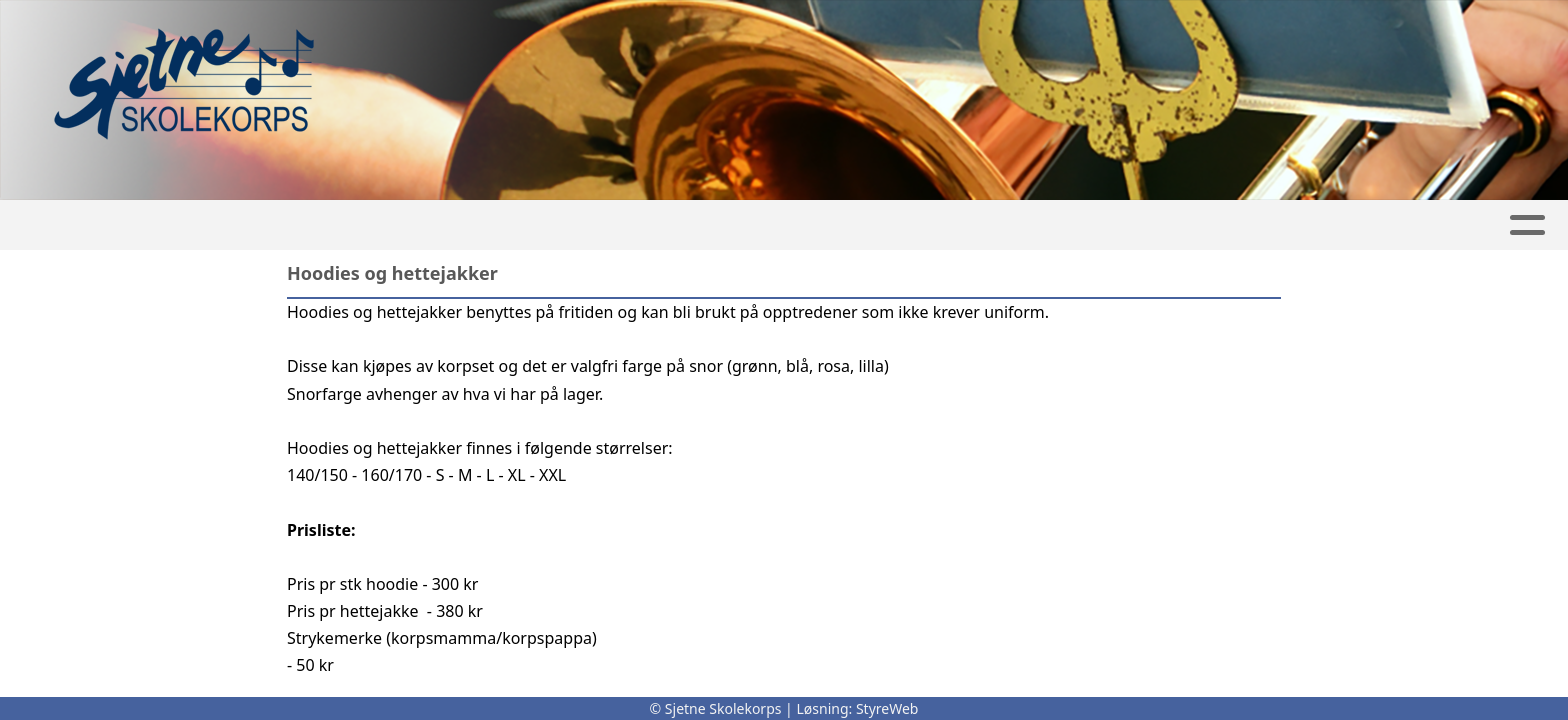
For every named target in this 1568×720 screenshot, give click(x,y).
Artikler (498, 225)
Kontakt (1129, 225)
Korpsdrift (878, 225)
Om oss (1010, 225)
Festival (743, 225)
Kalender (615, 225)
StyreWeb (887, 708)
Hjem (412, 225)
